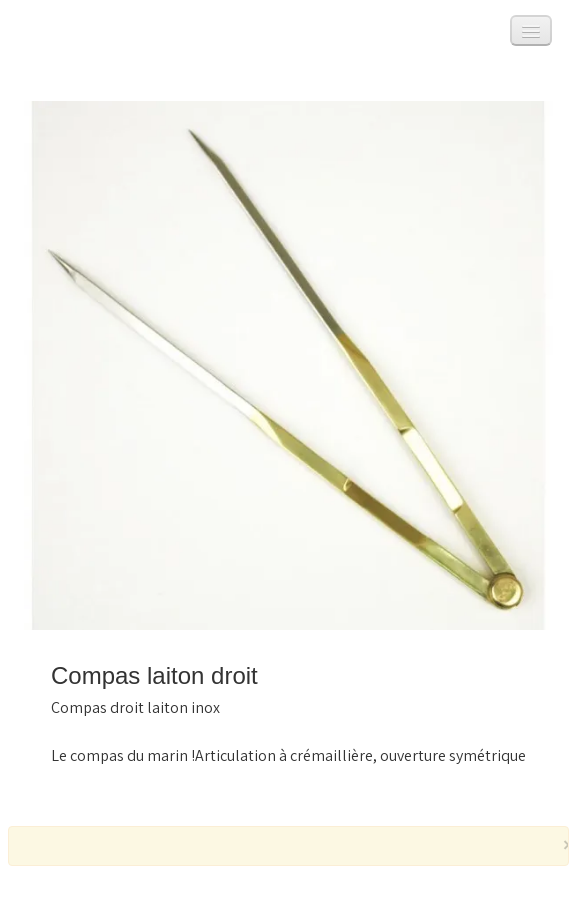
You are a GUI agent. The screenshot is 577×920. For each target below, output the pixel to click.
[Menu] (531, 30)
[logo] (43, 35)
